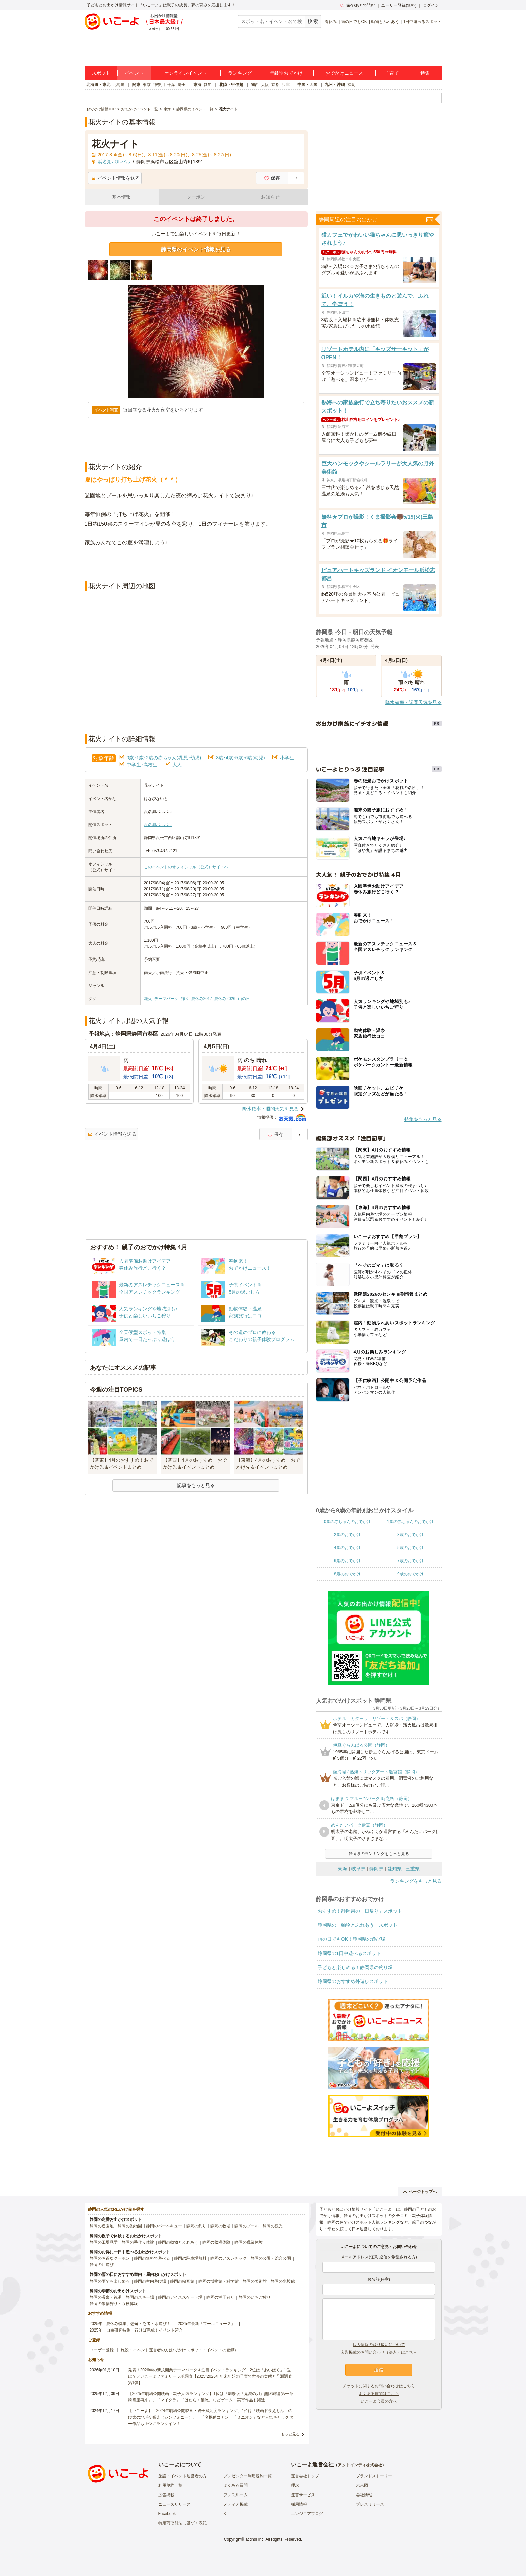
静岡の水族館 (283, 2281)
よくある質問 (235, 2485)
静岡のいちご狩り (255, 2297)
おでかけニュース (344, 73)
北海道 (119, 84)
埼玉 (182, 84)
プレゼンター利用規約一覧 (247, 2476)
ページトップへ (420, 2191)
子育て (392, 73)
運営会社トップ (305, 2476)
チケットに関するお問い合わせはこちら (379, 2385)
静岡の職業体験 (248, 2242)
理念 (295, 2485)
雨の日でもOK (354, 21)
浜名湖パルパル (158, 824)
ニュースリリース (174, 2504)
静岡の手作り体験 (138, 2242)
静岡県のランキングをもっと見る (379, 1853)
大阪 (265, 84)
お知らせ (270, 197)
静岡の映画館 (182, 2281)
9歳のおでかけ (410, 1574)
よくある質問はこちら (379, 2393)
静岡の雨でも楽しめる (110, 2281)
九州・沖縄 (335, 84)
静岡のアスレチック (228, 2258)
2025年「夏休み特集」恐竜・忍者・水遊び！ (130, 2323)
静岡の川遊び (102, 2264)
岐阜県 (358, 1868)
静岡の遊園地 (102, 2226)
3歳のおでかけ (410, 1534)
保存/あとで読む (357, 5)
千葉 (171, 84)
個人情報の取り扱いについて (379, 2344)
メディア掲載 (235, 2504)
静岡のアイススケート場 (180, 2297)
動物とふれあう (385, 21)
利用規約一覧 (170, 2485)
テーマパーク (166, 998)
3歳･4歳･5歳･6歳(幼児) (240, 757)
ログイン (431, 5)
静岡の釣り (196, 2226)
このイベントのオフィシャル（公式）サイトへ (186, 867)
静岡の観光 (273, 2226)
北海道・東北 (98, 84)
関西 (255, 84)
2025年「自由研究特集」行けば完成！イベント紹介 (136, 2330)
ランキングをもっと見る (416, 1881)
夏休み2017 (201, 998)
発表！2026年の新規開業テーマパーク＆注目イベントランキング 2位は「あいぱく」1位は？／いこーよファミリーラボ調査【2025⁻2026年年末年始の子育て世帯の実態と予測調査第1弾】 (210, 2376)
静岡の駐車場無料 (190, 2258)
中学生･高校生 (142, 764)
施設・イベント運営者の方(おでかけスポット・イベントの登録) (178, 2350)
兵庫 (286, 84)
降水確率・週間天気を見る (270, 1108)
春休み (331, 21)
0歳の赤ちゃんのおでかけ (347, 1521)
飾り (185, 998)
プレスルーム (235, 2494)
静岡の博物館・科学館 (218, 2281)
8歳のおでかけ (347, 1574)
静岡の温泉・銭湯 (106, 2297)
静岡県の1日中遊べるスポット (349, 1953)
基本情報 (121, 197)
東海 (197, 84)
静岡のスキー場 (140, 2297)
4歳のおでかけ (347, 1547)
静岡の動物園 (130, 2226)
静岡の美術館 (255, 2281)
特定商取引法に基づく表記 (182, 2523)
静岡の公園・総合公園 (271, 2258)
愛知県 (394, 1868)
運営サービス (303, 2494)
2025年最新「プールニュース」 (206, 2323)
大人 (177, 764)
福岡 (351, 84)
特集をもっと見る (423, 1119)
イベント (134, 73)
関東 (136, 84)
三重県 (413, 1868)
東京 (147, 84)
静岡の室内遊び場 (150, 2281)
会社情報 (364, 2494)
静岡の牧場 (220, 2226)
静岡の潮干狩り (220, 2297)
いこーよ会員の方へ (379, 2401)
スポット (101, 73)
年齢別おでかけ (286, 73)
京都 (275, 84)
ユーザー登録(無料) (398, 5)
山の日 (244, 998)
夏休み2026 (224, 998)
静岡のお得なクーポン (110, 2258)
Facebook (167, 2513)
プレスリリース (370, 2504)
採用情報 (299, 2504)
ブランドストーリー (374, 2476)
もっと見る (290, 2434)
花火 (148, 998)
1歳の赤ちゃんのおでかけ (410, 1521)
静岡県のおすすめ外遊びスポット (353, 1981)
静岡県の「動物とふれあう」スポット (358, 1925)
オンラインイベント (185, 73)
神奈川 (159, 84)
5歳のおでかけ (410, 1547)
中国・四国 (307, 84)
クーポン (196, 197)
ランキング (240, 73)
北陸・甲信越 (231, 84)
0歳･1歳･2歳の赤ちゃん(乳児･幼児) (164, 757)
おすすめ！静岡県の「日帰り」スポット (360, 1911)
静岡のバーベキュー (164, 2226)
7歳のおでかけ (410, 1560)
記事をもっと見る (196, 1485)
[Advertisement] (195, 564)
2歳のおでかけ (347, 1534)
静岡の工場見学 (104, 2242)
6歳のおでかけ (347, 1560)
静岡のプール (246, 2226)
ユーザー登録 (102, 2350)
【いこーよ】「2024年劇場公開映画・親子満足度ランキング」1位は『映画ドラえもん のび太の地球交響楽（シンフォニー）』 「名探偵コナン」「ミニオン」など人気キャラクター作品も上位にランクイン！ (210, 2417)
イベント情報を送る (115, 178)
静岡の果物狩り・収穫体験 (114, 2303)
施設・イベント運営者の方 (182, 2476)
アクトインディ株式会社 (360, 2465)
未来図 (362, 2485)
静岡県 (376, 1868)
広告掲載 (166, 2494)
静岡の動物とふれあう (178, 2242)
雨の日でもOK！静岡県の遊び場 (351, 1939)
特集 (425, 73)
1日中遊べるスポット (422, 21)
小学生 (287, 757)
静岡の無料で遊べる (152, 2258)
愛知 (208, 84)
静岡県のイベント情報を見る (196, 249)
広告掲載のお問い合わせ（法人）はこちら (378, 2352)
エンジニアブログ (307, 2513)
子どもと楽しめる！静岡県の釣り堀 (355, 1967)
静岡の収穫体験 (216, 2242)
